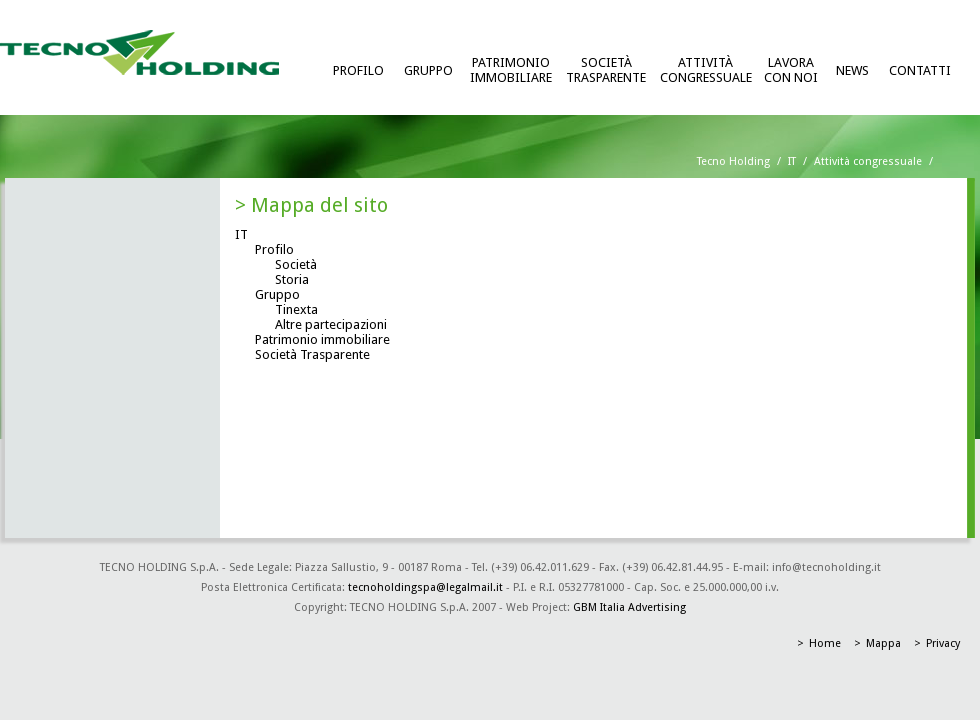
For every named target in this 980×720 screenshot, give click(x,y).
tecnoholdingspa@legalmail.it (425, 587)
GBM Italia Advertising (629, 607)
